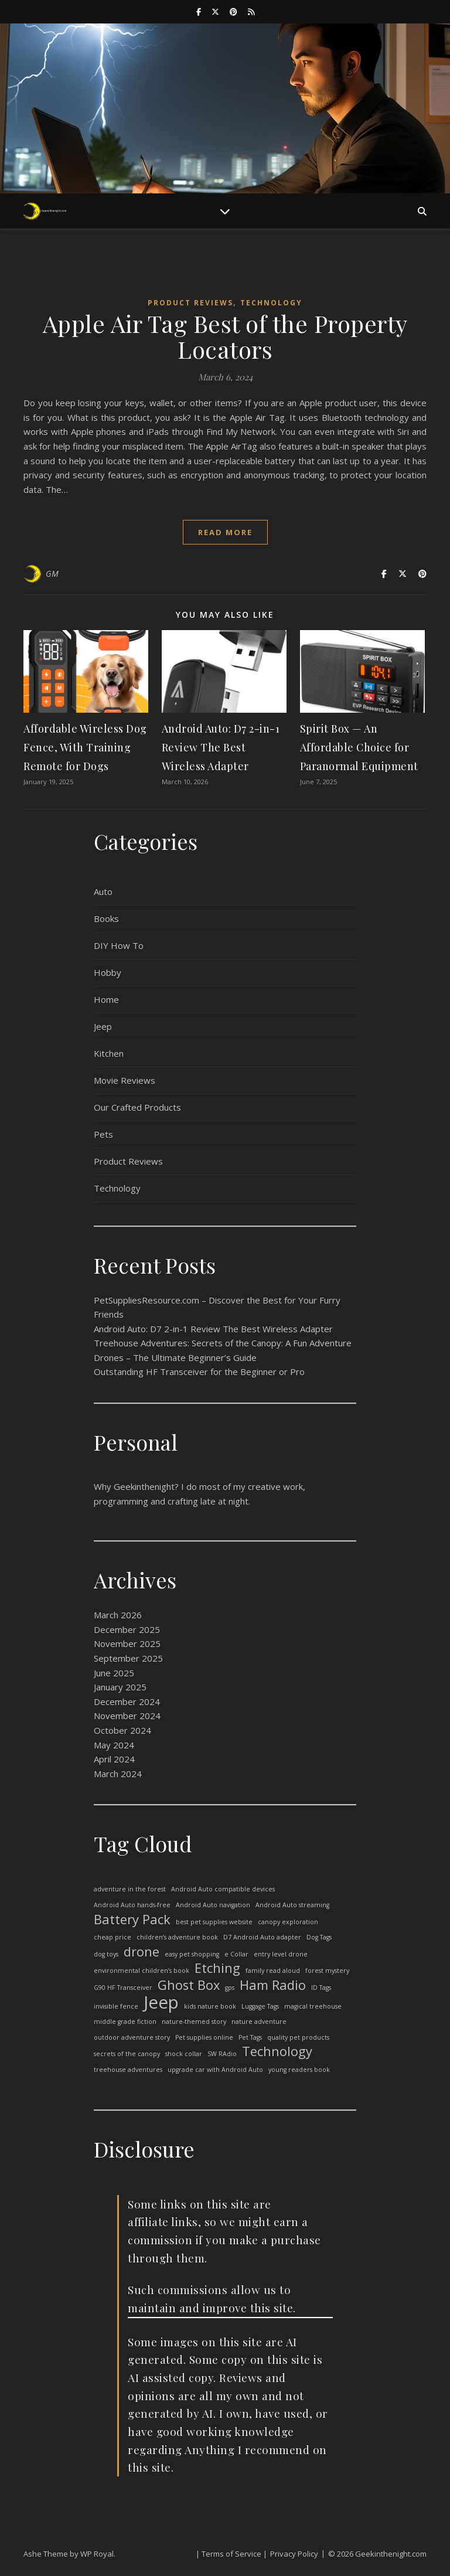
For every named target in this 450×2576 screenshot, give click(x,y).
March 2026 (118, 1615)
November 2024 (127, 1715)
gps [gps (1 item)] (229, 1987)
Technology (271, 303)
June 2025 (114, 1673)
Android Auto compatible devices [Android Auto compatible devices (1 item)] (223, 1889)
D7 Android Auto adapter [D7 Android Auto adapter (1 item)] (262, 1937)
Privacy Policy (294, 2553)
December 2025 (127, 1629)
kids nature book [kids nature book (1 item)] (210, 2006)
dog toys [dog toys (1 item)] (106, 1954)
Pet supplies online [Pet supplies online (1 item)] (204, 2037)
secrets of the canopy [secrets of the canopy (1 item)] (127, 2054)
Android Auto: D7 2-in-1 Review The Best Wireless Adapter (221, 747)
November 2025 (127, 1643)
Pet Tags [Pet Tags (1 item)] (250, 2037)
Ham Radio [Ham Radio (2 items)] (273, 1985)
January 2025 (120, 1687)
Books (106, 918)
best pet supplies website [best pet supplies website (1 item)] (214, 1922)
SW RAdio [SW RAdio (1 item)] (222, 2054)
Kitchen (109, 1053)
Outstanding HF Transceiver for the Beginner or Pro (199, 1371)
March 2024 (118, 1773)
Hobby (107, 972)
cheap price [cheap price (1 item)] (112, 1937)
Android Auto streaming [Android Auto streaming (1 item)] (292, 1905)
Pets (103, 1134)
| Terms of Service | (231, 2553)
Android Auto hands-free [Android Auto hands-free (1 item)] (132, 1905)
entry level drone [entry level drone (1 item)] (281, 1954)
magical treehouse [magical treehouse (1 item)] (313, 2006)
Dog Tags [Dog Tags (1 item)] (319, 1937)
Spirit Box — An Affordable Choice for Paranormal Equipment (359, 747)
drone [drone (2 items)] (141, 1952)
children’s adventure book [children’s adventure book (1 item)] (177, 1937)
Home (106, 999)
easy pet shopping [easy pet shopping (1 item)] (192, 1954)
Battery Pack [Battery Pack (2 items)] (132, 1920)
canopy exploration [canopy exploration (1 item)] (288, 1922)
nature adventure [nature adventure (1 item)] (259, 2021)
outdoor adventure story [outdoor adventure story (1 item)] (132, 2037)
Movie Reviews (124, 1080)
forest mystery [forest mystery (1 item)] (327, 1970)
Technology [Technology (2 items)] (277, 2051)
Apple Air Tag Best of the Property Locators (225, 336)
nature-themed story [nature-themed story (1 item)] (194, 2021)
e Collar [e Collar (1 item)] (236, 1954)
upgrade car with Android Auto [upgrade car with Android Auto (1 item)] (215, 2069)
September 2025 (128, 1658)
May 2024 (114, 1745)
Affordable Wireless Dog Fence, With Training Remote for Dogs (85, 747)
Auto (103, 891)
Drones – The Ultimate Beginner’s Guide (175, 1357)
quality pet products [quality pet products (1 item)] (298, 2037)
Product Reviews (190, 303)
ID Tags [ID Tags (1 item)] (321, 1987)
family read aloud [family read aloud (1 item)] (273, 1970)
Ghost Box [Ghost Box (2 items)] (189, 1985)
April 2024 (114, 1759)
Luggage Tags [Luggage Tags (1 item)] (260, 2006)
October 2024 (122, 1730)
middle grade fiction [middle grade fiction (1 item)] (125, 2021)
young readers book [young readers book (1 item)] (299, 2069)
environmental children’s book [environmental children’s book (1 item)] (141, 1970)
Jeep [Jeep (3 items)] (161, 2002)
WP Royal (97, 2553)
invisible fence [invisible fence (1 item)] (116, 2006)
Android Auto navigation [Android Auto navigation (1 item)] (213, 1905)
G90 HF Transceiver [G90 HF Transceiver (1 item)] (123, 1987)
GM (52, 573)
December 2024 (127, 1701)
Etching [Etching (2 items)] (217, 1968)
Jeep (103, 1026)
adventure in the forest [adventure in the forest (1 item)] (130, 1889)
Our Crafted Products (137, 1107)
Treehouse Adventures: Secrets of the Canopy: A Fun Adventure (223, 1343)
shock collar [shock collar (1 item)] (183, 2054)
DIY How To (119, 945)
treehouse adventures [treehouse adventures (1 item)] (128, 2069)
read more (225, 532)
